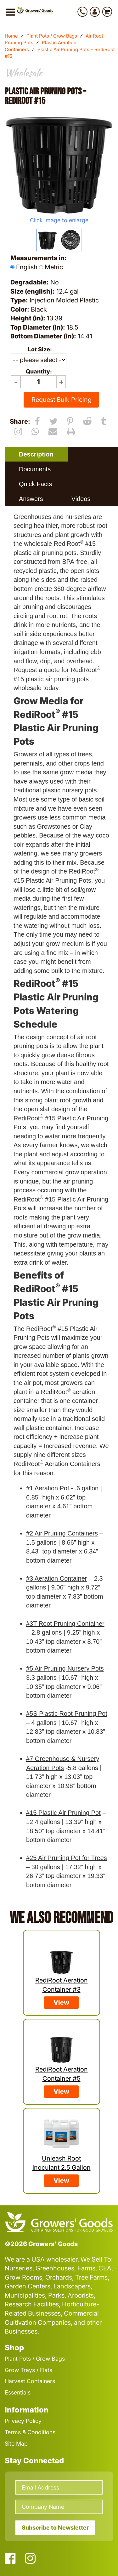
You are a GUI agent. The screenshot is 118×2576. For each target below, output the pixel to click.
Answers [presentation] (31, 498)
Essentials (18, 2392)
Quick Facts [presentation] (35, 483)
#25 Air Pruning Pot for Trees (66, 1857)
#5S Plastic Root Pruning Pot (66, 1713)
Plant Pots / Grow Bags (51, 36)
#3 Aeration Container (56, 1578)
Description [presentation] (36, 454)
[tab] (36, 454)
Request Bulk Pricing (61, 399)
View (61, 2002)
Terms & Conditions (30, 2432)
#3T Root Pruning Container (65, 1623)
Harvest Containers (30, 2381)
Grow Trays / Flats (28, 2370)
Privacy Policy (23, 2421)
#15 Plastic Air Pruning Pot (63, 1812)
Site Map (16, 2443)
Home (11, 36)
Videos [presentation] (81, 498)
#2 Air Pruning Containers (62, 1533)
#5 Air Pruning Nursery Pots (65, 1668)
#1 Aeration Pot (47, 1488)
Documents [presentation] (35, 469)
